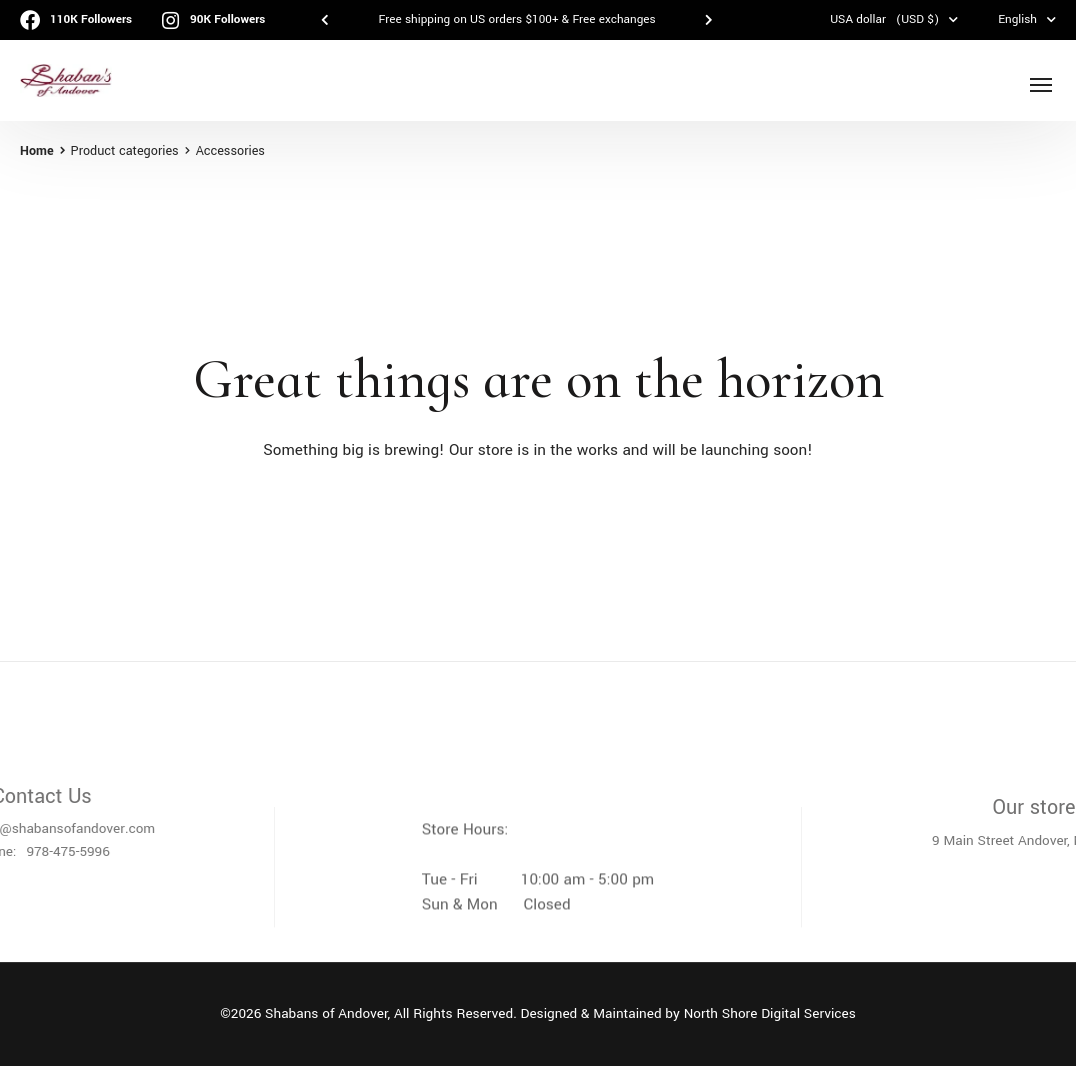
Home (37, 151)
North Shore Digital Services (770, 1013)
